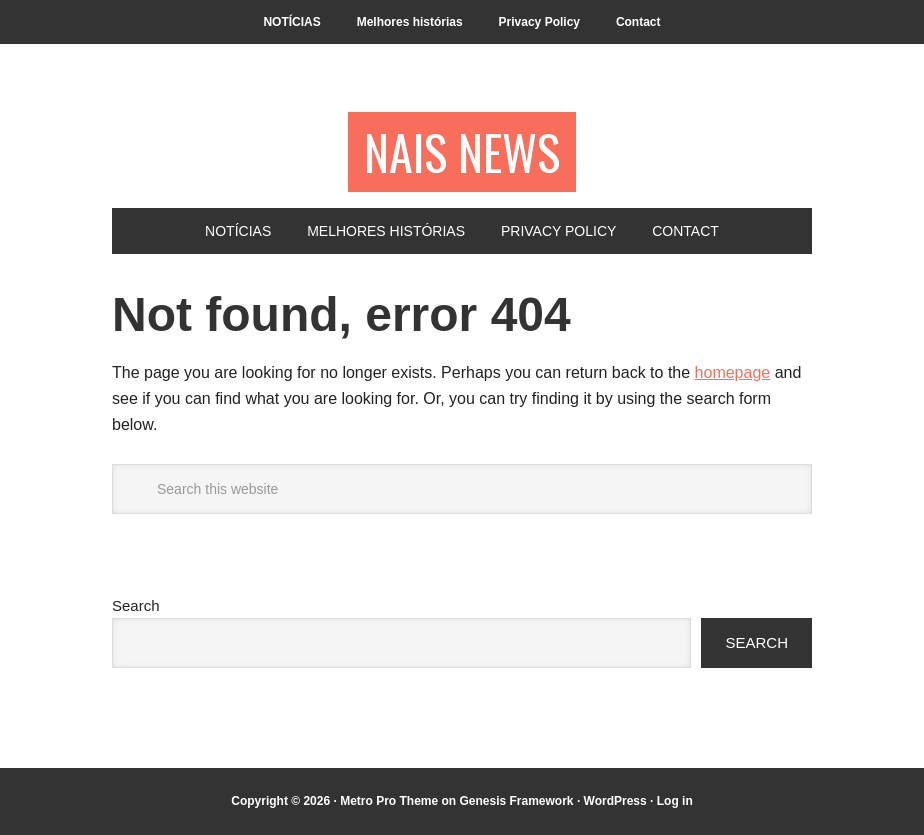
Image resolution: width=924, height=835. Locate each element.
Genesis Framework (516, 801)
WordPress (615, 801)
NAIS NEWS (462, 151)
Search (136, 605)
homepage (733, 372)
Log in (675, 801)
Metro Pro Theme (389, 801)
